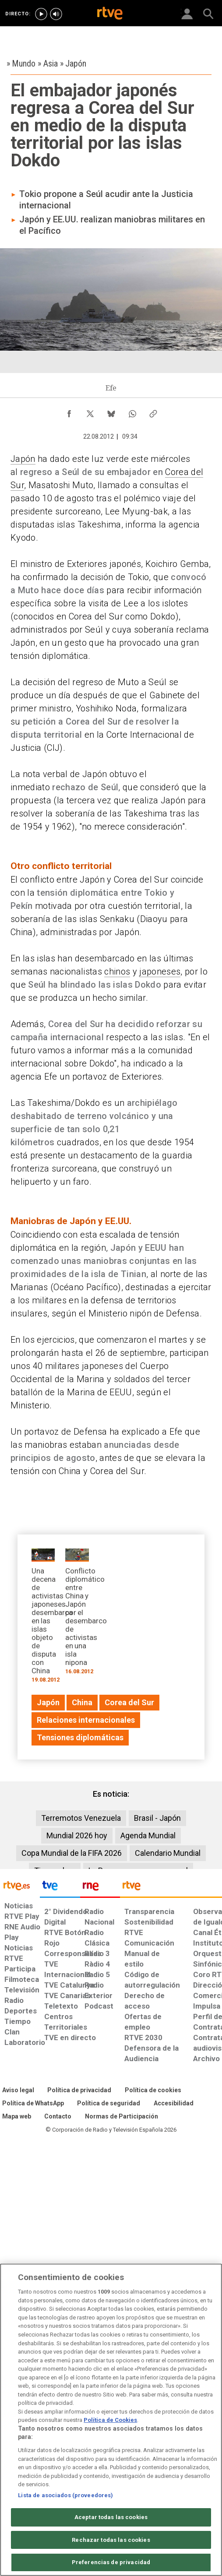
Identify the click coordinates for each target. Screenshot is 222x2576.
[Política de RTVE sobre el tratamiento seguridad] (108, 2103)
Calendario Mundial (168, 1853)
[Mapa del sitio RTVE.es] (16, 2116)
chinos (117, 971)
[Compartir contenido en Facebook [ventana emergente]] (69, 411)
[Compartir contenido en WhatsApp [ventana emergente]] (132, 411)
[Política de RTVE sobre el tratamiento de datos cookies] (153, 2090)
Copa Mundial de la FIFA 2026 (71, 1853)
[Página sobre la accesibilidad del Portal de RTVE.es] (174, 2103)
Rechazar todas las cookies (111, 2540)
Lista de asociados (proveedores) (65, 2495)
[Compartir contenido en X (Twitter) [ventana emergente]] (90, 411)
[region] (111, 2419)
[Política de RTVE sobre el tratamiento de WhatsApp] (33, 2103)
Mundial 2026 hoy (76, 1835)
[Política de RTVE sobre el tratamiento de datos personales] (79, 2090)
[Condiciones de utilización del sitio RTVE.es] (18, 2090)
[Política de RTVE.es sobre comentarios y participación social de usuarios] (121, 2116)
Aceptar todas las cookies (111, 2517)
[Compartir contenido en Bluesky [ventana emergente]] (111, 411)
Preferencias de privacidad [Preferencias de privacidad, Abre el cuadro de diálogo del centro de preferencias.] (111, 2562)
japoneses (159, 971)
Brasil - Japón (157, 1818)
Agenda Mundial (148, 1835)
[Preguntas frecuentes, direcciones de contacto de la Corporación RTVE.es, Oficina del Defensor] (57, 2116)
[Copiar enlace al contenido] (153, 411)
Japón (23, 459)
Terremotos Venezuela (81, 1818)
